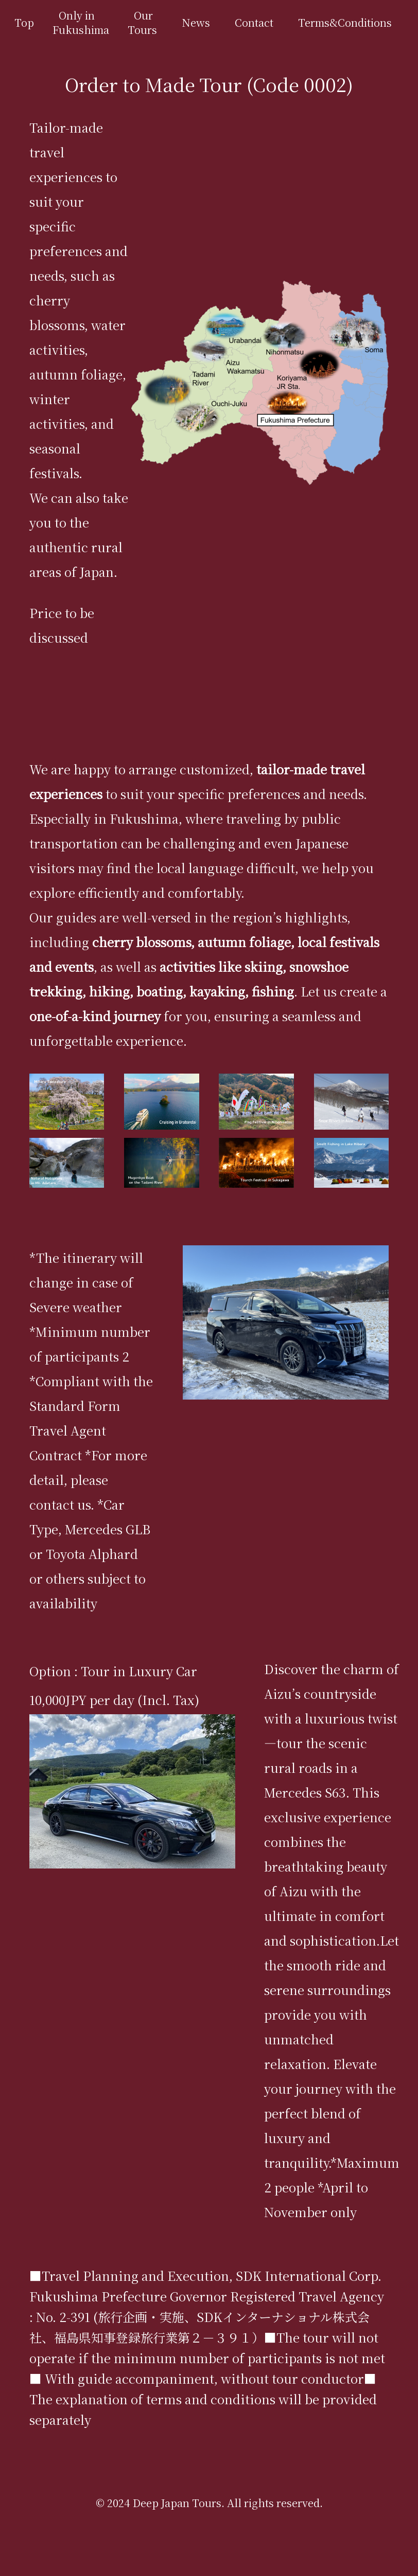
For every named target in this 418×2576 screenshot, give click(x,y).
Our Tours (142, 22)
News (196, 22)
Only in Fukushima (81, 22)
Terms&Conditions (345, 22)
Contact (254, 22)
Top (24, 22)
